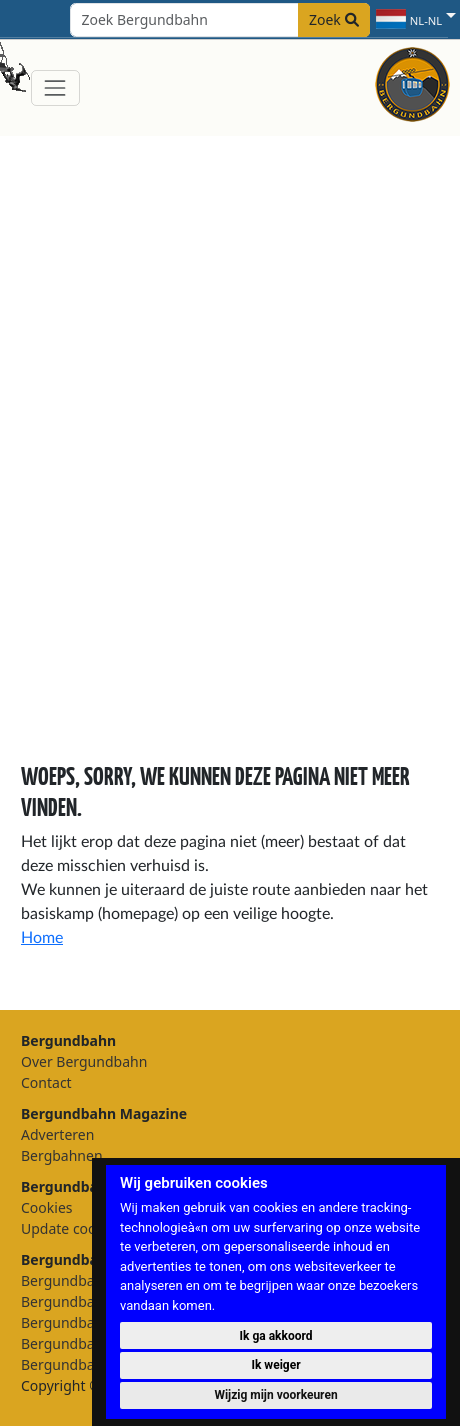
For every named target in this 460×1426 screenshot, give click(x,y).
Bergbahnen (62, 1155)
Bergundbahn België (88, 1343)
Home (42, 938)
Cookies (46, 1207)
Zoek (334, 19)
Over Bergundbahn (84, 1061)
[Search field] (220, 20)
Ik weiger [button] (275, 1365)
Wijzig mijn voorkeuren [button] (275, 1395)
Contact (46, 1082)
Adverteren (57, 1134)
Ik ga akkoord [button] (276, 1336)
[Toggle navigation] (55, 87)
